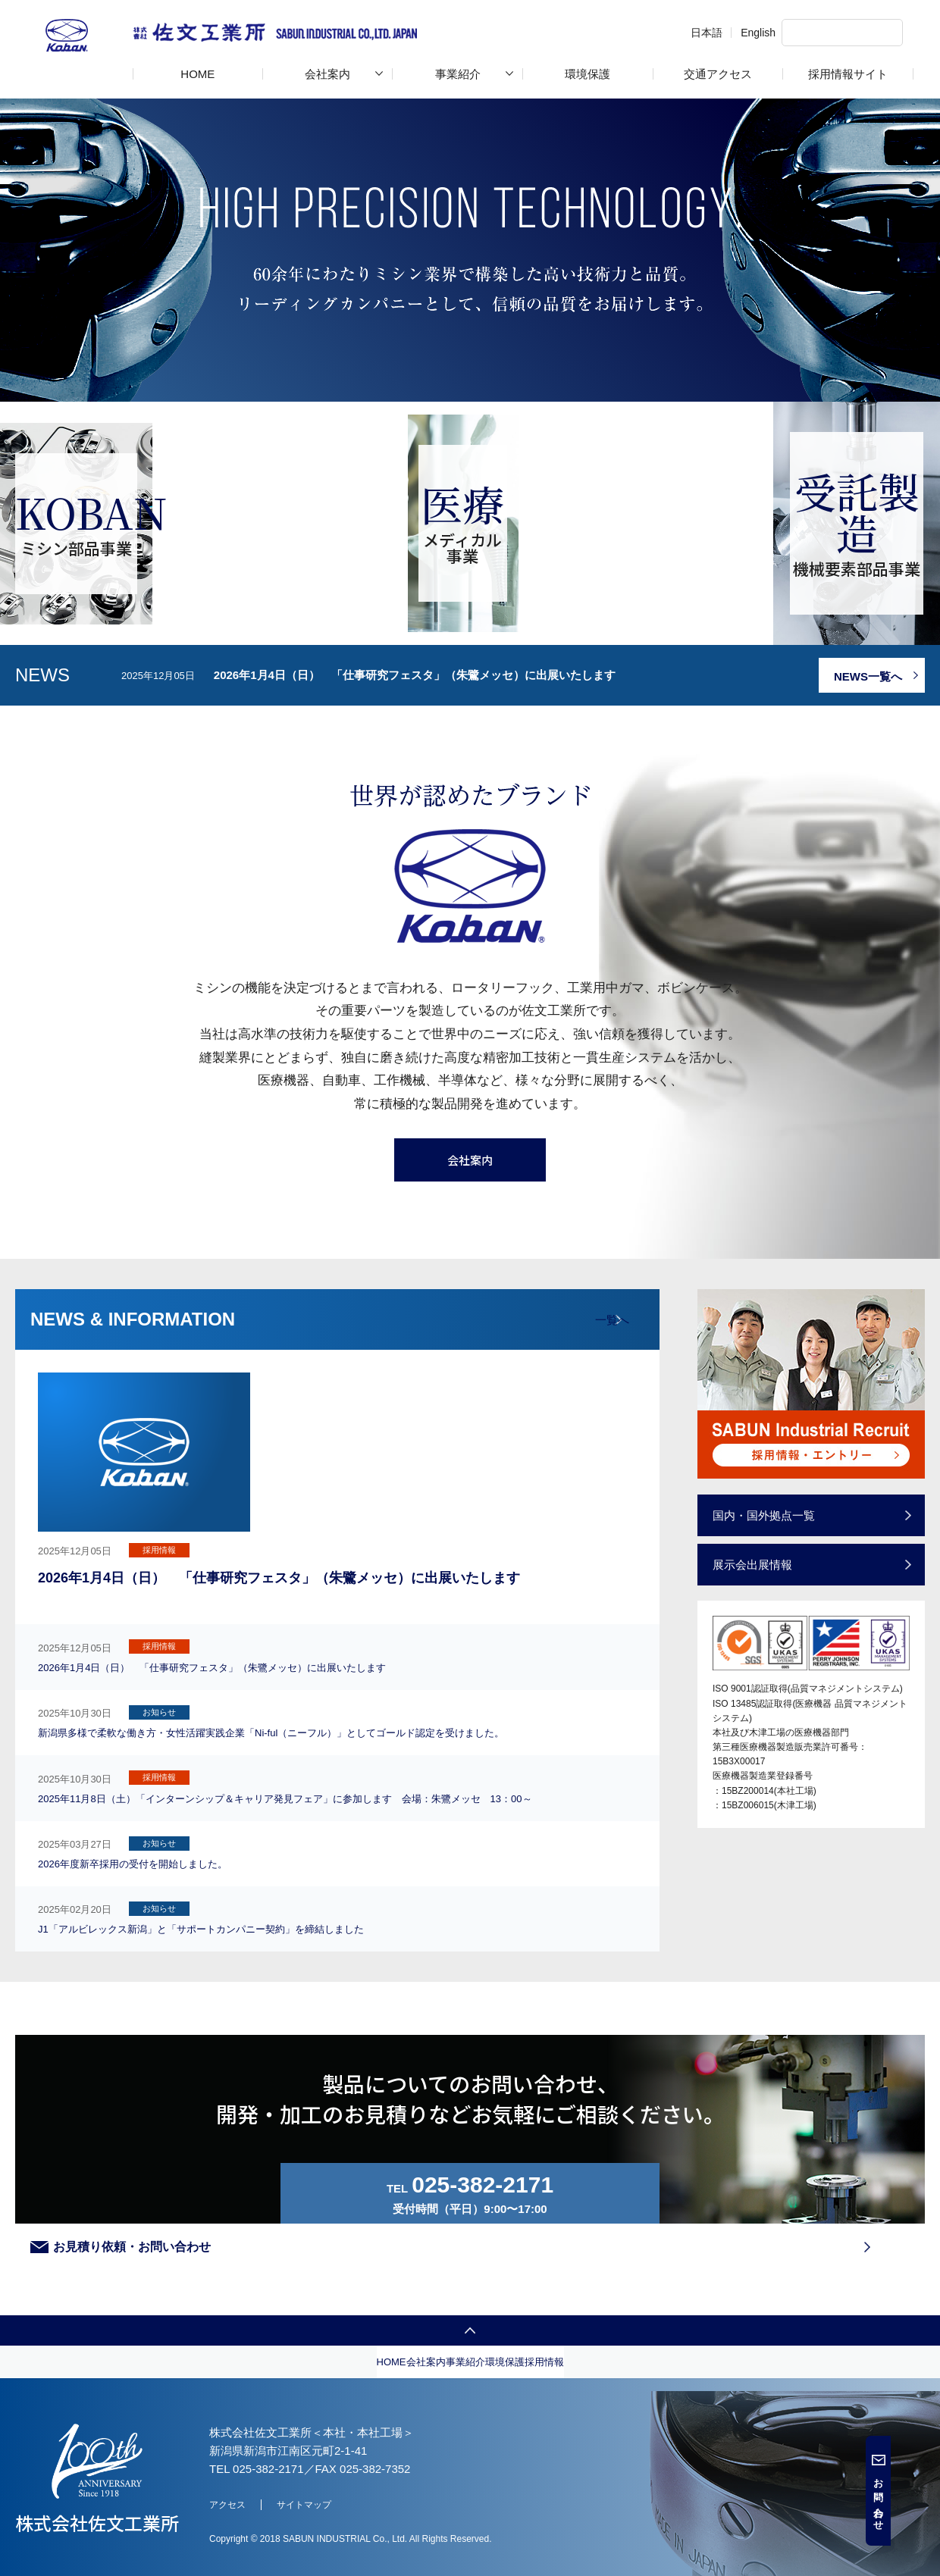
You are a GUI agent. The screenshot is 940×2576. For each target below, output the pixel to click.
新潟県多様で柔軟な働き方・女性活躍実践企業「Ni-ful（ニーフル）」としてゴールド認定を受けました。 (419, 1809)
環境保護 (587, 74)
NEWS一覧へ (864, 856)
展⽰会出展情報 (758, 1746)
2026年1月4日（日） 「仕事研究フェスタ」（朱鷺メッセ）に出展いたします (415, 855)
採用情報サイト (848, 74)
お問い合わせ (927, 2499)
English (712, 33)
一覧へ (602, 1499)
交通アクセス (718, 74)
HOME (197, 74)
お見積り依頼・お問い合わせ (668, 2251)
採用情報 (753, 2436)
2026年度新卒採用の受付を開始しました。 (310, 1921)
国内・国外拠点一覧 (771, 1696)
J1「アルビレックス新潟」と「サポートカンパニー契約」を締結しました (389, 1966)
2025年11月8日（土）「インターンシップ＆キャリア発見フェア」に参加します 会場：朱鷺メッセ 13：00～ (416, 1869)
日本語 (661, 33)
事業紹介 (458, 74)
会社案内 (327, 74)
